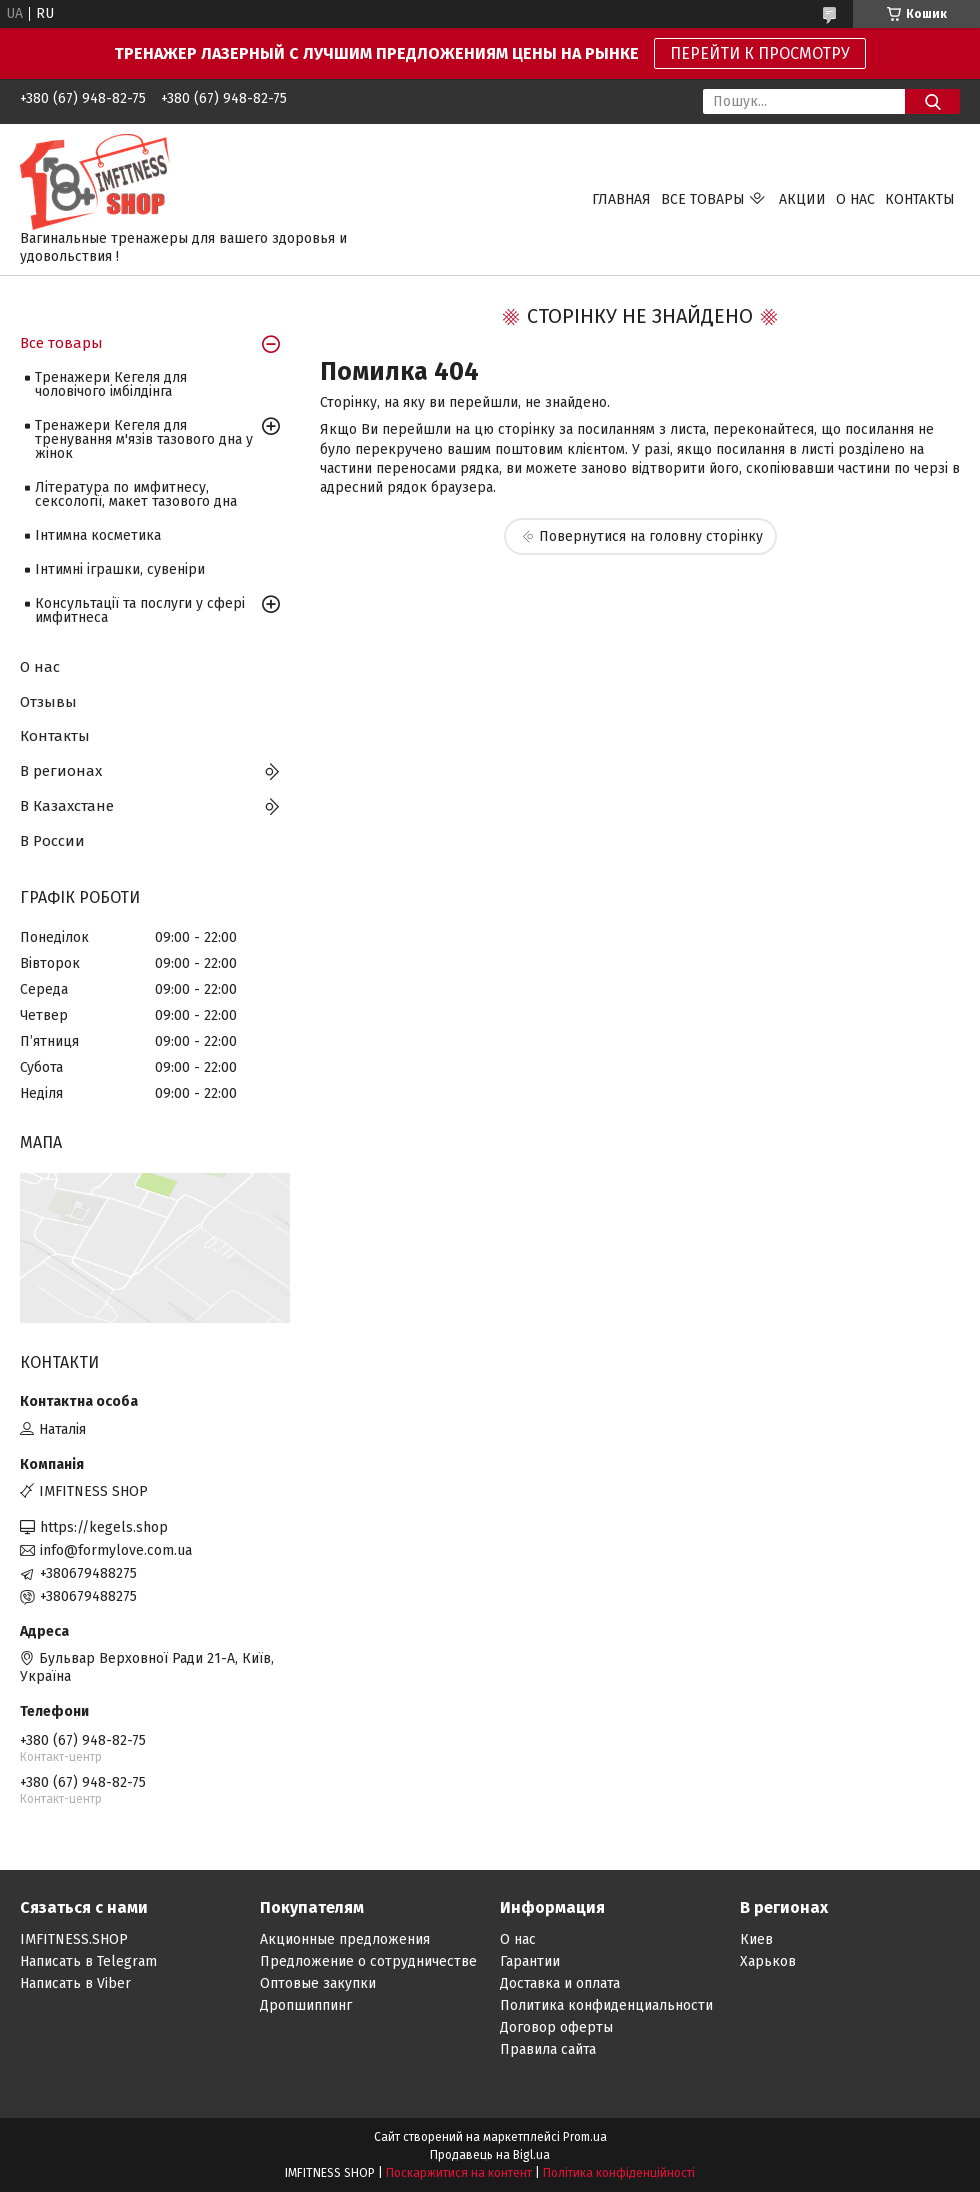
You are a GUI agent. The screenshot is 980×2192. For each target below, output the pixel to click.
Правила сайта (548, 2049)
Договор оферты (556, 2027)
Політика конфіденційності (619, 2173)
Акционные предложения (345, 1939)
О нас (40, 667)
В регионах (61, 771)
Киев (756, 1939)
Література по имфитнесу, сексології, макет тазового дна (136, 494)
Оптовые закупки (318, 1983)
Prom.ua (585, 2137)
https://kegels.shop (104, 1527)
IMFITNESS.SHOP (74, 1939)
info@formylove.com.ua (116, 1550)
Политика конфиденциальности (606, 2005)
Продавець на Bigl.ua (490, 2155)
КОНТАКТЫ (920, 199)
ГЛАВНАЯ (621, 199)
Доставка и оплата (560, 1983)
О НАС (855, 199)
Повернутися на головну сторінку (651, 536)
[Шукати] (932, 101)
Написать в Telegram (88, 1961)
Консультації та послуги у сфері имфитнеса (140, 610)
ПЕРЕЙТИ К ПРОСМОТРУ (760, 53)
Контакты (55, 736)
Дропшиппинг (306, 2005)
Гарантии (530, 1961)
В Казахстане (67, 806)
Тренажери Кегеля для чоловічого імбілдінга (111, 384)
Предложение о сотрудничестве (368, 1961)
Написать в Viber (75, 1983)
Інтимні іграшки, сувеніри (120, 569)
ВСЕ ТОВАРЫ (703, 199)
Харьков (768, 1961)
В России (52, 841)
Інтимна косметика (98, 535)
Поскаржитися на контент (459, 2173)
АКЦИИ (802, 199)
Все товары (61, 343)
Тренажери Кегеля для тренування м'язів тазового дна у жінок (144, 439)
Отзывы (48, 702)
